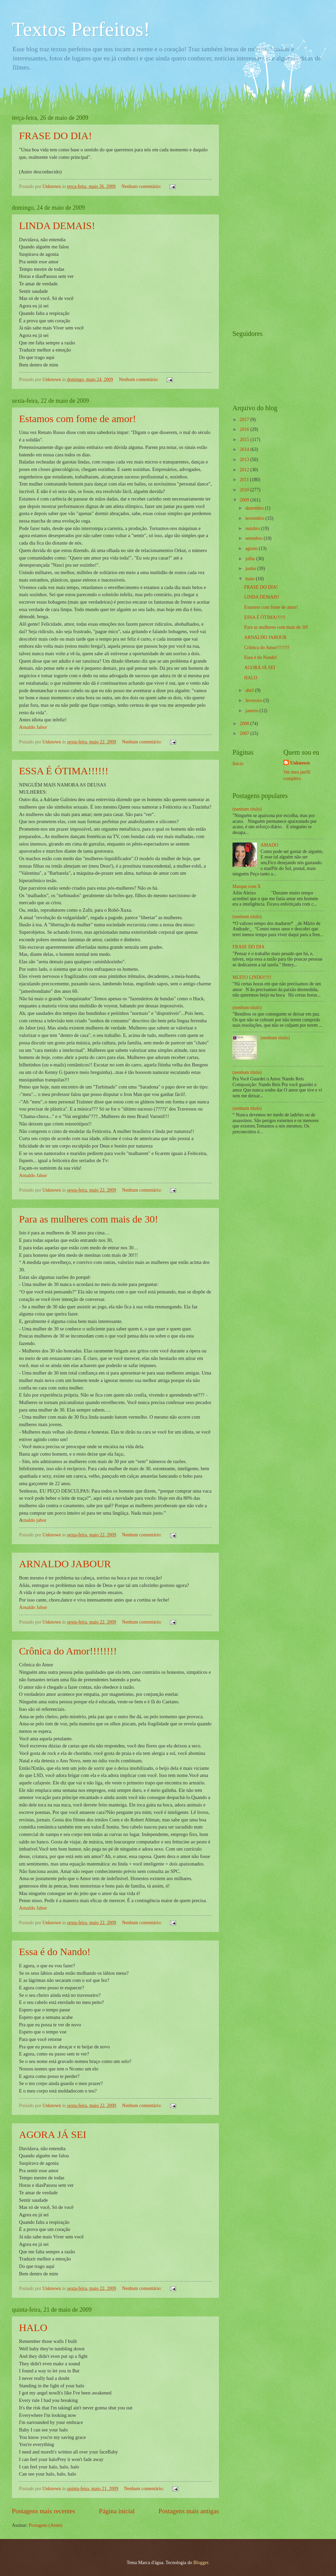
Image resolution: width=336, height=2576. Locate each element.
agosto (252, 548)
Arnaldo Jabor (33, 727)
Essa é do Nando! (55, 1951)
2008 (245, 723)
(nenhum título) (247, 809)
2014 (245, 449)
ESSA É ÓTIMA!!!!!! (63, 770)
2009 (245, 500)
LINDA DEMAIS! (57, 225)
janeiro (252, 710)
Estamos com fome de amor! (77, 418)
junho (251, 568)
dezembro (255, 508)
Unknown (300, 762)
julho (250, 558)
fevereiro (254, 700)
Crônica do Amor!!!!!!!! (68, 1650)
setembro (254, 538)
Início (237, 763)
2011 (245, 479)
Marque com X (246, 886)
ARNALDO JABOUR (65, 1563)
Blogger (200, 2562)
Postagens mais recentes (43, 2511)
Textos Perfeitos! (81, 29)
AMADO (269, 845)
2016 (245, 429)
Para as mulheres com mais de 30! (88, 1219)
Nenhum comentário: (142, 186)
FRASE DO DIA (248, 946)
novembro (255, 518)
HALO (33, 2327)
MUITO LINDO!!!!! (251, 977)
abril (250, 690)
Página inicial (117, 2511)
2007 (245, 733)
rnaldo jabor (34, 1520)
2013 (245, 459)
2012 (245, 469)
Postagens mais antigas (188, 2511)
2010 (245, 489)
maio (250, 578)
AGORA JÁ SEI (52, 2134)
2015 (245, 439)
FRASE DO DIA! (55, 135)
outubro (253, 528)
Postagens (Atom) (45, 2525)
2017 (245, 419)
